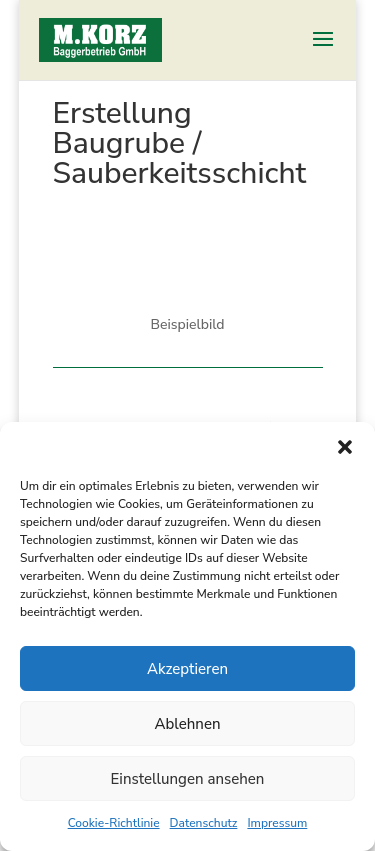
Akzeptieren (187, 669)
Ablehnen (187, 724)
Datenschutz (204, 823)
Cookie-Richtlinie (114, 823)
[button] (345, 447)
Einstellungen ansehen (188, 779)
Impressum (277, 823)
